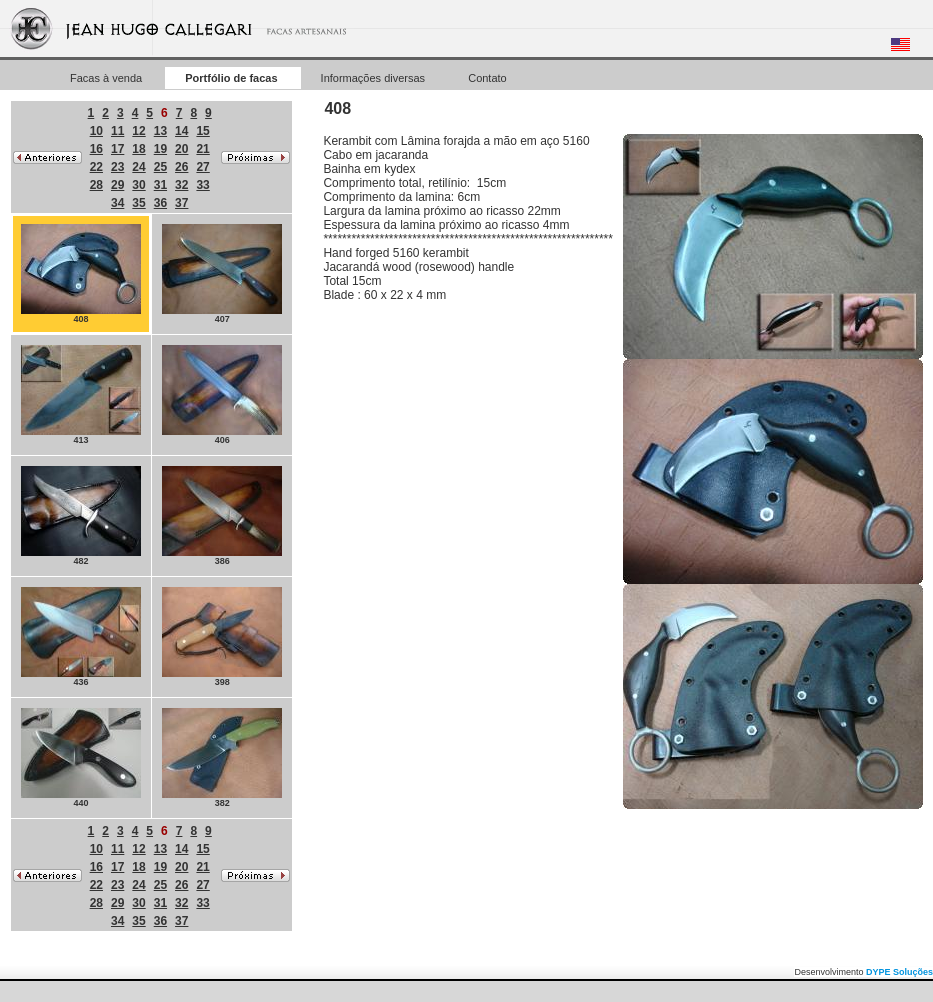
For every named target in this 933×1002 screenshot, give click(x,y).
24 (138, 167)
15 (202, 131)
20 (181, 149)
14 (181, 131)
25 (160, 167)
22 (96, 167)
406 (222, 395)
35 (138, 203)
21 (202, 149)
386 (222, 516)
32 (181, 185)
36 (160, 203)
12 (138, 131)
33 (202, 185)
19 (160, 149)
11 (117, 131)
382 (222, 758)
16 (96, 149)
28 (96, 185)
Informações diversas (375, 78)
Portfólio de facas (232, 78)
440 (81, 758)
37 (181, 203)
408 (81, 274)
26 (181, 167)
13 (160, 131)
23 (117, 167)
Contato (487, 78)
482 (81, 516)
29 (117, 185)
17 (117, 149)
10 (96, 131)
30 (138, 185)
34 (117, 203)
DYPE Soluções (899, 972)
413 (81, 395)
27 (202, 167)
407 (222, 274)
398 (222, 637)
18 (138, 149)
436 (81, 637)
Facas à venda (107, 78)
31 (160, 185)
